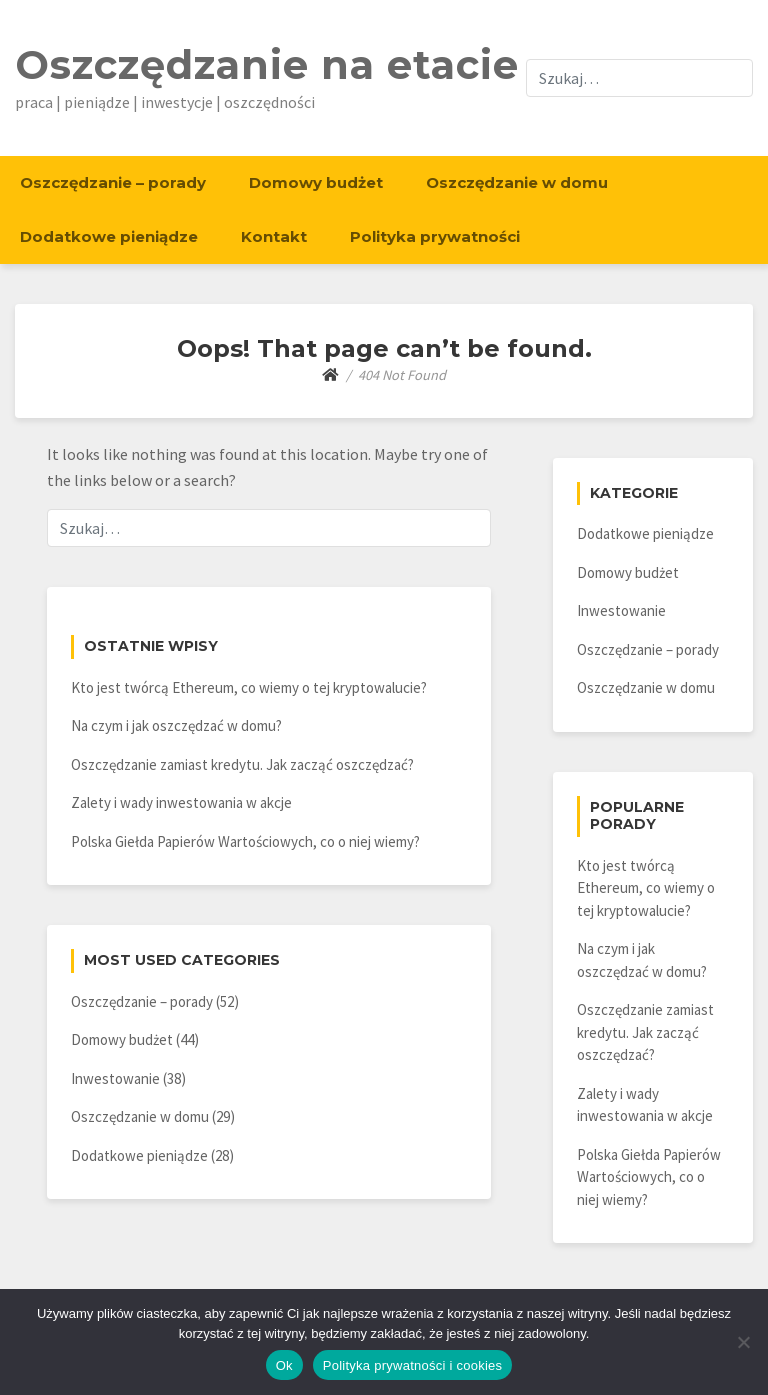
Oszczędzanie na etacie (267, 64)
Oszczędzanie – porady (113, 182)
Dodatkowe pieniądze (109, 236)
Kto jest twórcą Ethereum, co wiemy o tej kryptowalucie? (249, 687)
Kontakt (274, 236)
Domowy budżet (316, 182)
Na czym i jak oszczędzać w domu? (176, 725)
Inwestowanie (115, 1078)
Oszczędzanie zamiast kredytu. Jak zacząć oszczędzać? (242, 764)
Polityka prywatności (435, 236)
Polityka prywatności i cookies (412, 1365)
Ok (284, 1365)
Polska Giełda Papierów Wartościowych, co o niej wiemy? (245, 841)
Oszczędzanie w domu (517, 182)
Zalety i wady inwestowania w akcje (181, 802)
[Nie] (743, 1342)
